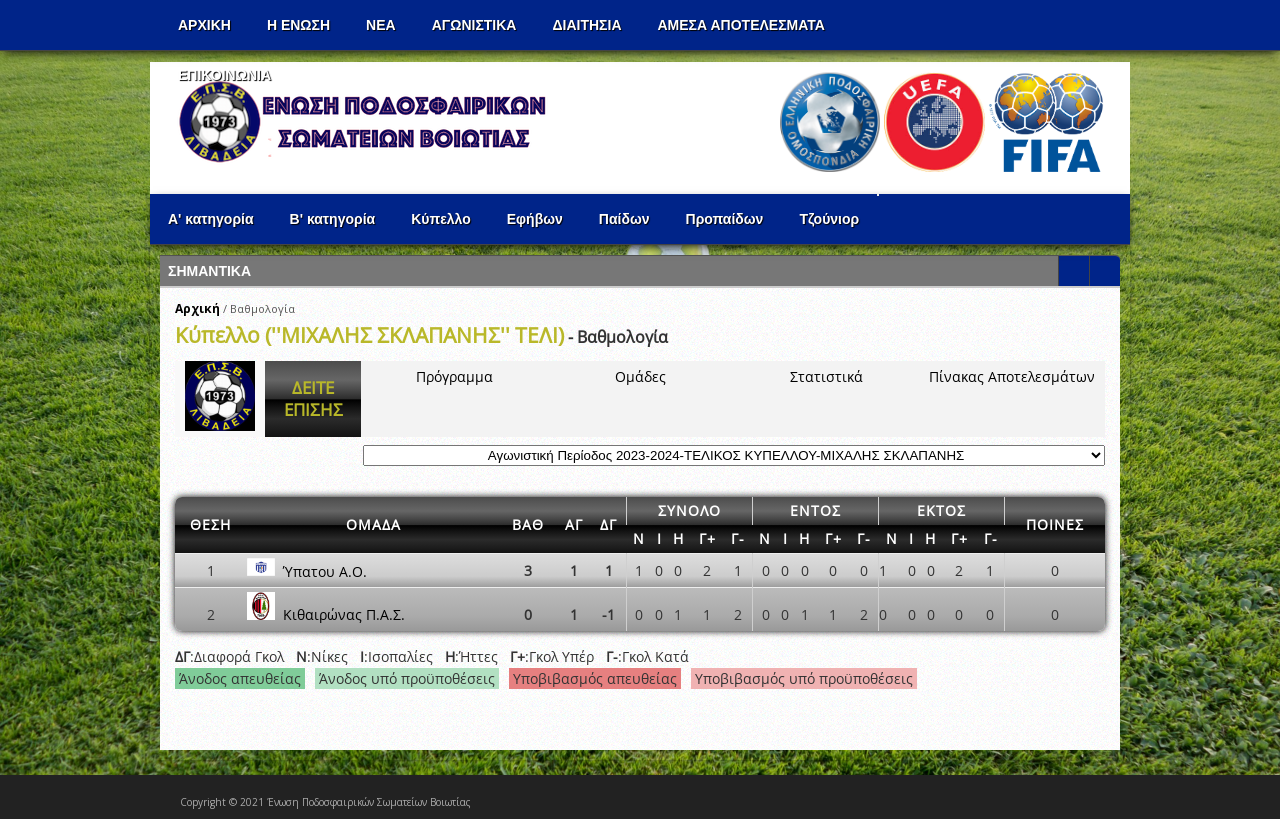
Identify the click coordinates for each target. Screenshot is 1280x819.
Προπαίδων (725, 219)
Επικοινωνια (224, 75)
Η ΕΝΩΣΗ (298, 25)
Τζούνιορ (829, 219)
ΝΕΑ (381, 25)
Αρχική (197, 308)
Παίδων (624, 219)
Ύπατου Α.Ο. (325, 570)
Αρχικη (204, 25)
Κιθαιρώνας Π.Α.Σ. (344, 614)
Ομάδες (640, 376)
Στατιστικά (826, 376)
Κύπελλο (441, 219)
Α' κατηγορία (211, 219)
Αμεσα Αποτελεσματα (741, 25)
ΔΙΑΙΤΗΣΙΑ (586, 25)
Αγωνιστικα (474, 25)
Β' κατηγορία (333, 219)
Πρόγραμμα (454, 376)
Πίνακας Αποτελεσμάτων (1012, 376)
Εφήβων (535, 219)
